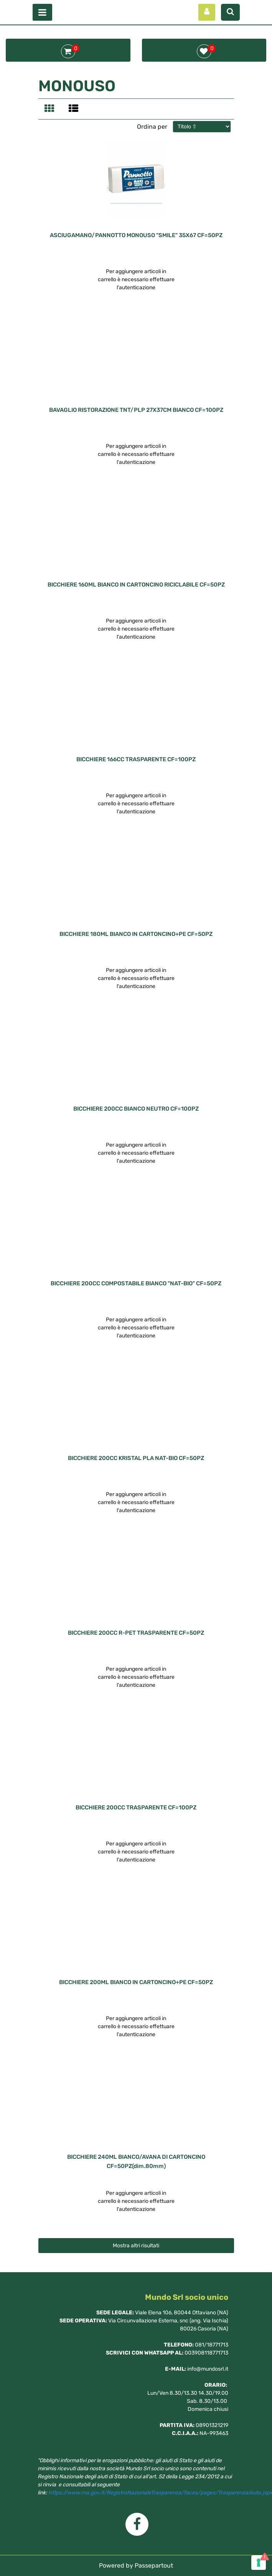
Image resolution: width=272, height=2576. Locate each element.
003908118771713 (206, 2353)
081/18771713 (211, 2345)
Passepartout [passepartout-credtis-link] (154, 2565)
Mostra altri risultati (136, 2245)
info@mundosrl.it (207, 2369)
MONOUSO (76, 86)
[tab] (50, 109)
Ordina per (152, 126)
